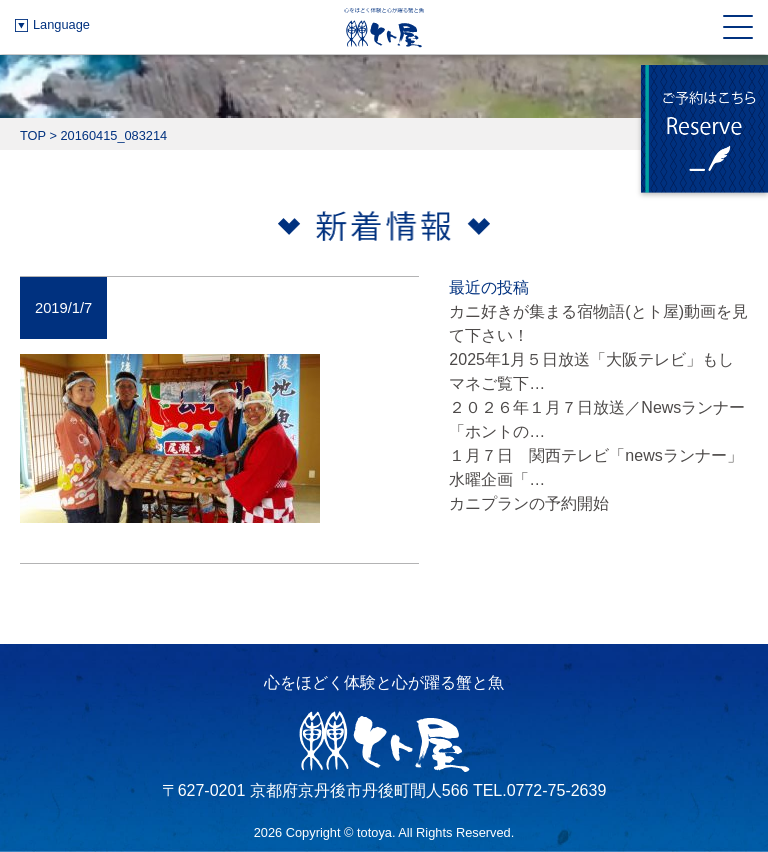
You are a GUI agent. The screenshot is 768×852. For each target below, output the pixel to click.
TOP (33, 135)
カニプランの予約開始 (529, 503)
